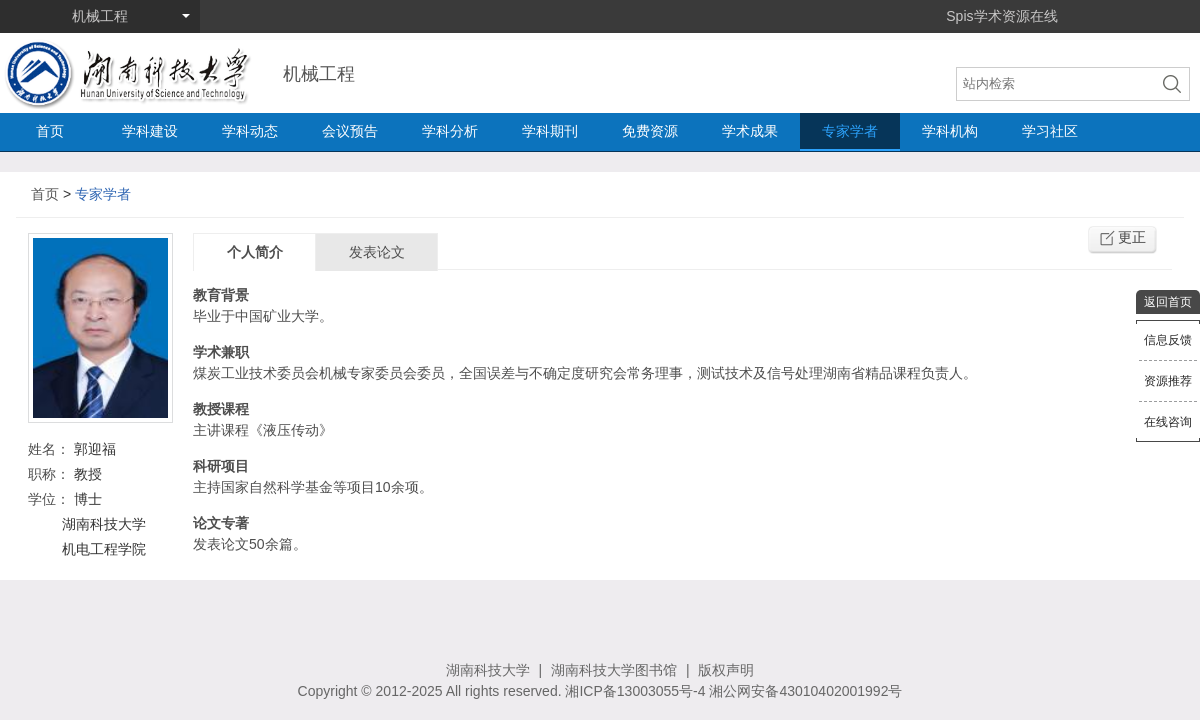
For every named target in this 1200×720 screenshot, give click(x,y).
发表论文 (377, 252)
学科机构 (950, 131)
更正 (1132, 237)
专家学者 (850, 131)
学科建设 (150, 131)
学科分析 (450, 131)
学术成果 (750, 131)
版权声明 (726, 670)
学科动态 (250, 131)
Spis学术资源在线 (1001, 16)
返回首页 (1168, 302)
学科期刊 (550, 131)
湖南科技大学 (488, 670)
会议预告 (350, 131)
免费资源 (650, 131)
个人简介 (255, 252)
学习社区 (1050, 131)
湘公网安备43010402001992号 (805, 691)
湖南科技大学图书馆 (614, 670)
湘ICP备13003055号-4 (635, 691)
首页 (50, 131)
